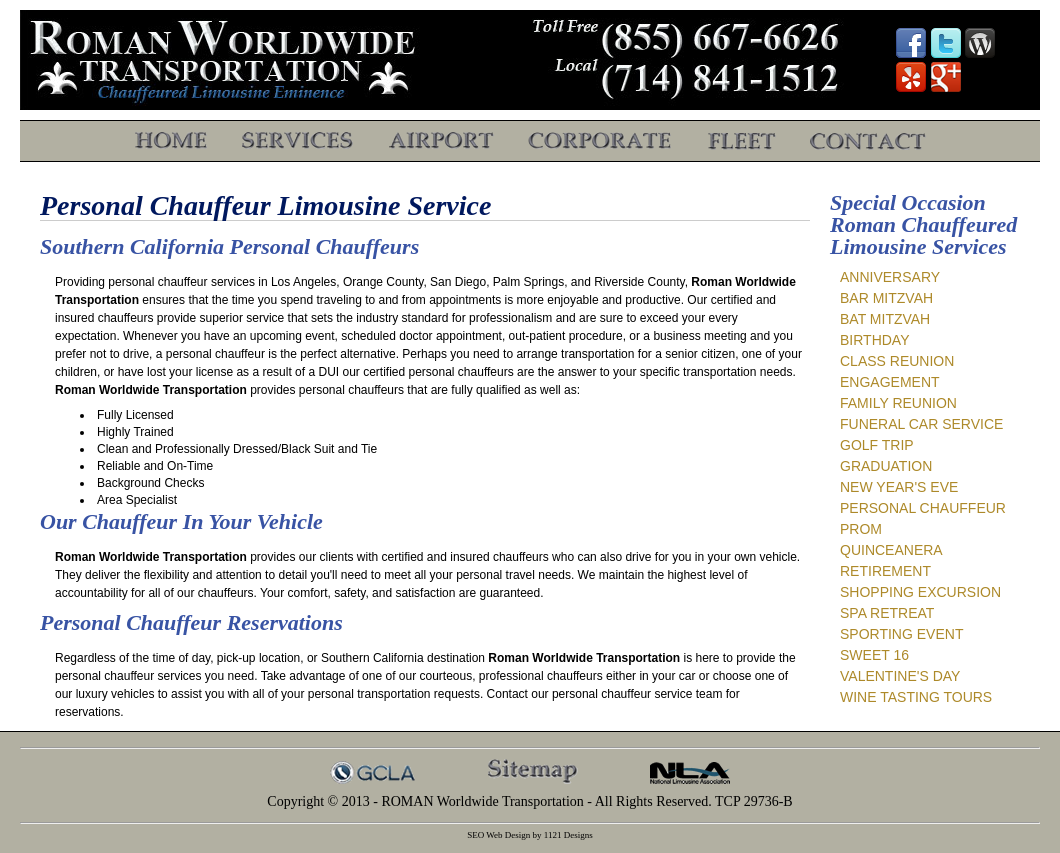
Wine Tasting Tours (916, 697)
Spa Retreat (887, 613)
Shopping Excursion (920, 592)
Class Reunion (897, 361)
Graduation (886, 466)
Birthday (875, 340)
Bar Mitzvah (886, 298)
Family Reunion (898, 403)
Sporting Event (901, 634)
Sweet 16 (874, 655)
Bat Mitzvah (885, 319)
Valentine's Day (900, 676)
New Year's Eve (899, 487)
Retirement (885, 571)
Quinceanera (891, 550)
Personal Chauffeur (923, 508)
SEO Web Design (498, 835)
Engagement (890, 382)
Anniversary (890, 277)
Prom (861, 529)
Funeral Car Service (921, 424)
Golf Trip (877, 445)
